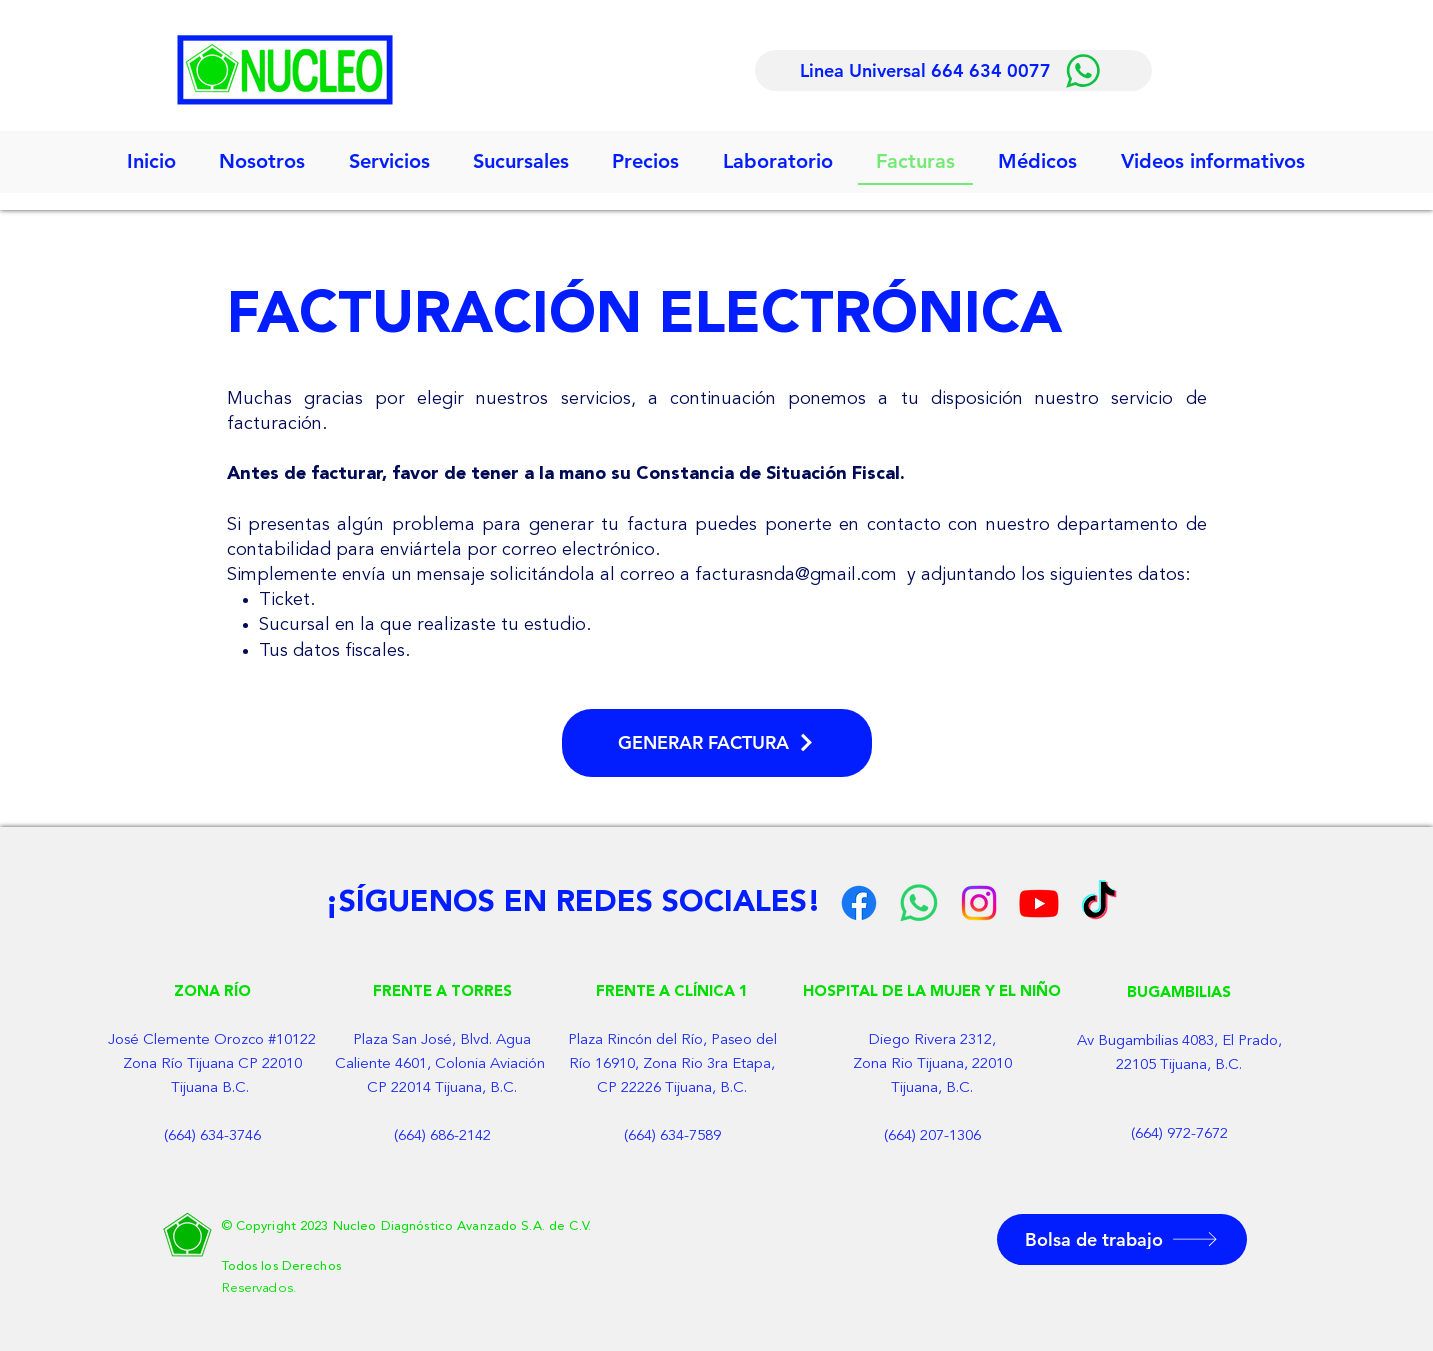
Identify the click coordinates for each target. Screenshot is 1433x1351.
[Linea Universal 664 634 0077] (953, 70)
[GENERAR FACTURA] (717, 743)
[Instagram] (979, 903)
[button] (389, 162)
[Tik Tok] (1099, 903)
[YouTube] (1039, 903)
